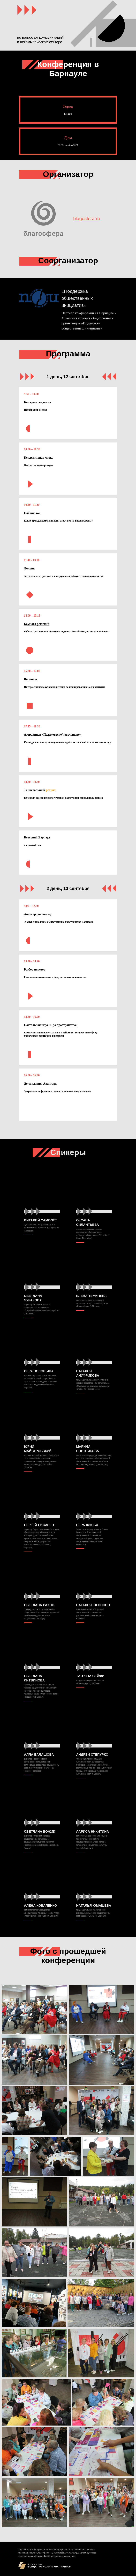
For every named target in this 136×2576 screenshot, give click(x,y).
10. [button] (26, 504)
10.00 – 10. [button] (30, 449)
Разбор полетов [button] (34, 969)
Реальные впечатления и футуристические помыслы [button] (55, 977)
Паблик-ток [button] (32, 513)
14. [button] (26, 1016)
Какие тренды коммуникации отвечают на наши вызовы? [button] (58, 520)
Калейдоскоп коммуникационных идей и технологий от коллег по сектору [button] (68, 742)
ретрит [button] (50, 790)
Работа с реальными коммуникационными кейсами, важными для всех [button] (66, 631)
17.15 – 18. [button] (30, 726)
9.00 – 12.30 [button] (31, 906)
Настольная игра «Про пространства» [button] (50, 1025)
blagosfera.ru (86, 218)
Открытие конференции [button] (38, 465)
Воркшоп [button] (30, 679)
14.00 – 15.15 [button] (32, 615)
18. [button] (26, 782)
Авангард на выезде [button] (38, 914)
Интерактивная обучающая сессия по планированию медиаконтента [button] (64, 687)
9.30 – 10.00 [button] (31, 394)
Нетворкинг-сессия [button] (35, 409)
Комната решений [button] (36, 624)
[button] (43, 219)
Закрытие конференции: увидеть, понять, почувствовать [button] (57, 1091)
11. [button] (26, 560)
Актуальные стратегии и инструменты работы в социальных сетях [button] (63, 576)
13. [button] (26, 961)
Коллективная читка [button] (38, 457)
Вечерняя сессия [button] (34, 797)
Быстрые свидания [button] (37, 402)
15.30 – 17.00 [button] (32, 671)
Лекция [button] (29, 568)
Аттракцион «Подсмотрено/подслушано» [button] (52, 734)
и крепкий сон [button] (32, 845)
